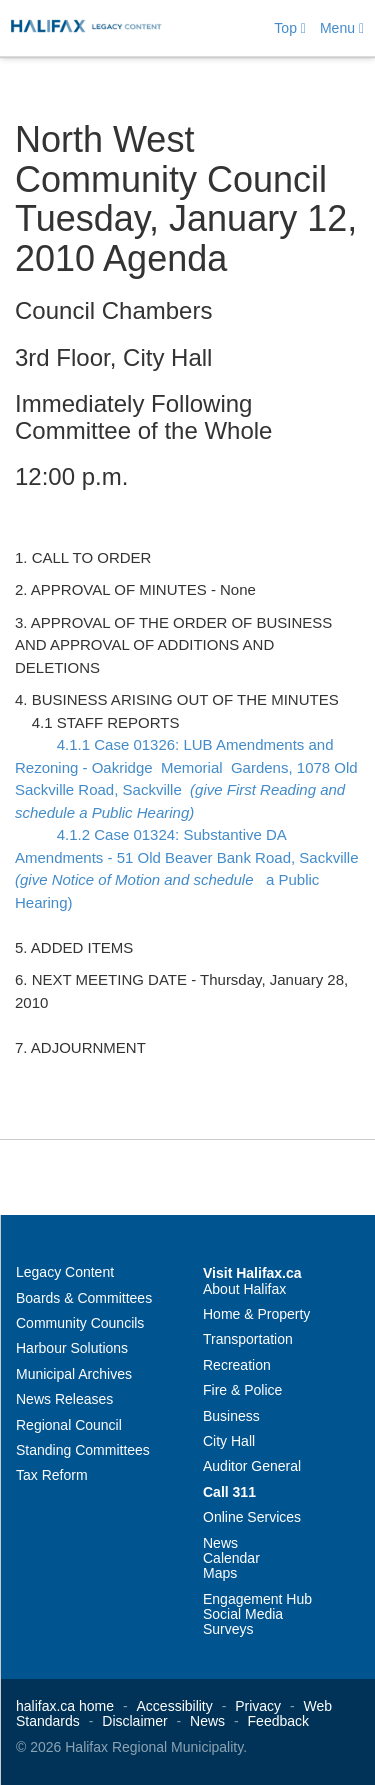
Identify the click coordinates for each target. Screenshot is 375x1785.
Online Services (252, 1517)
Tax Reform (52, 1475)
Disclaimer (134, 1721)
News (220, 1543)
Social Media (243, 1614)
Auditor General (252, 1466)
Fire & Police (242, 1390)
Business (231, 1416)
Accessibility (175, 1706)
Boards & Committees (84, 1298)
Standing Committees (83, 1450)
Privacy (258, 1706)
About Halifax (244, 1289)
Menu (342, 28)
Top (290, 28)
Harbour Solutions (72, 1348)
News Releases (64, 1399)
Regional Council (69, 1425)
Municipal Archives (74, 1374)
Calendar (231, 1558)
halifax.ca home (65, 1706)
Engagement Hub (257, 1599)
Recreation (237, 1365)
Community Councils (80, 1323)
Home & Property (256, 1314)
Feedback (278, 1721)
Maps (220, 1573)
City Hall (229, 1441)
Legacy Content (65, 1272)
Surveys (228, 1629)
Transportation (248, 1339)
